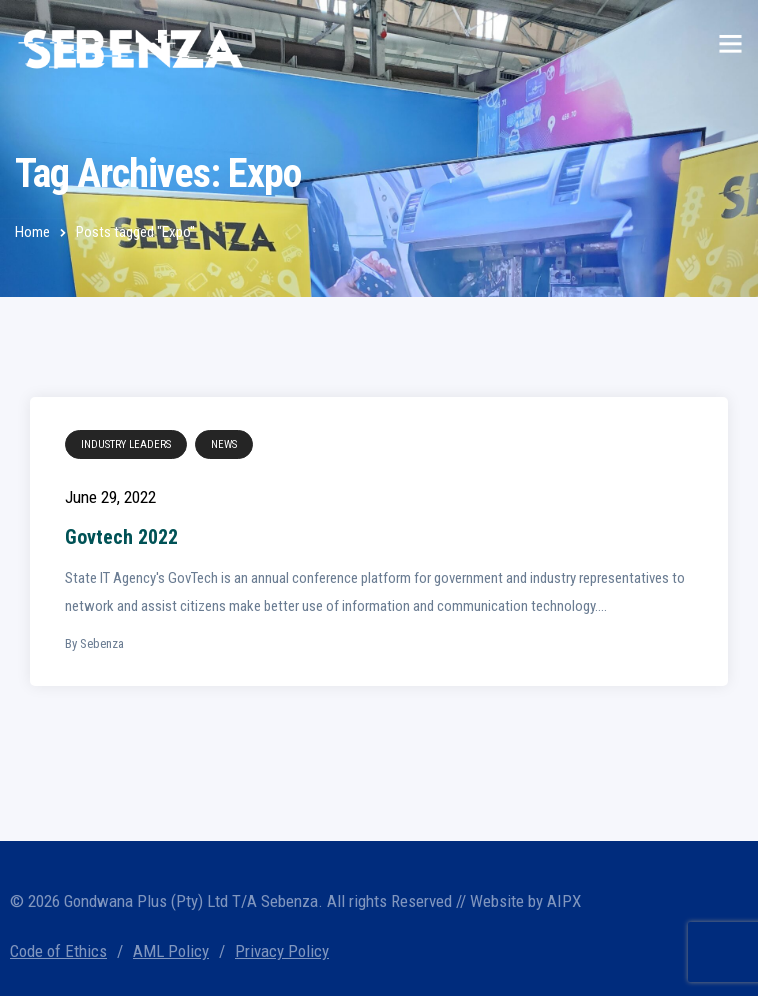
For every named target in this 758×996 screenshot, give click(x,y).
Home (32, 232)
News (224, 444)
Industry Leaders (126, 444)
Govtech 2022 (121, 537)
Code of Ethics (58, 951)
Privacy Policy (282, 951)
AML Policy (171, 951)
